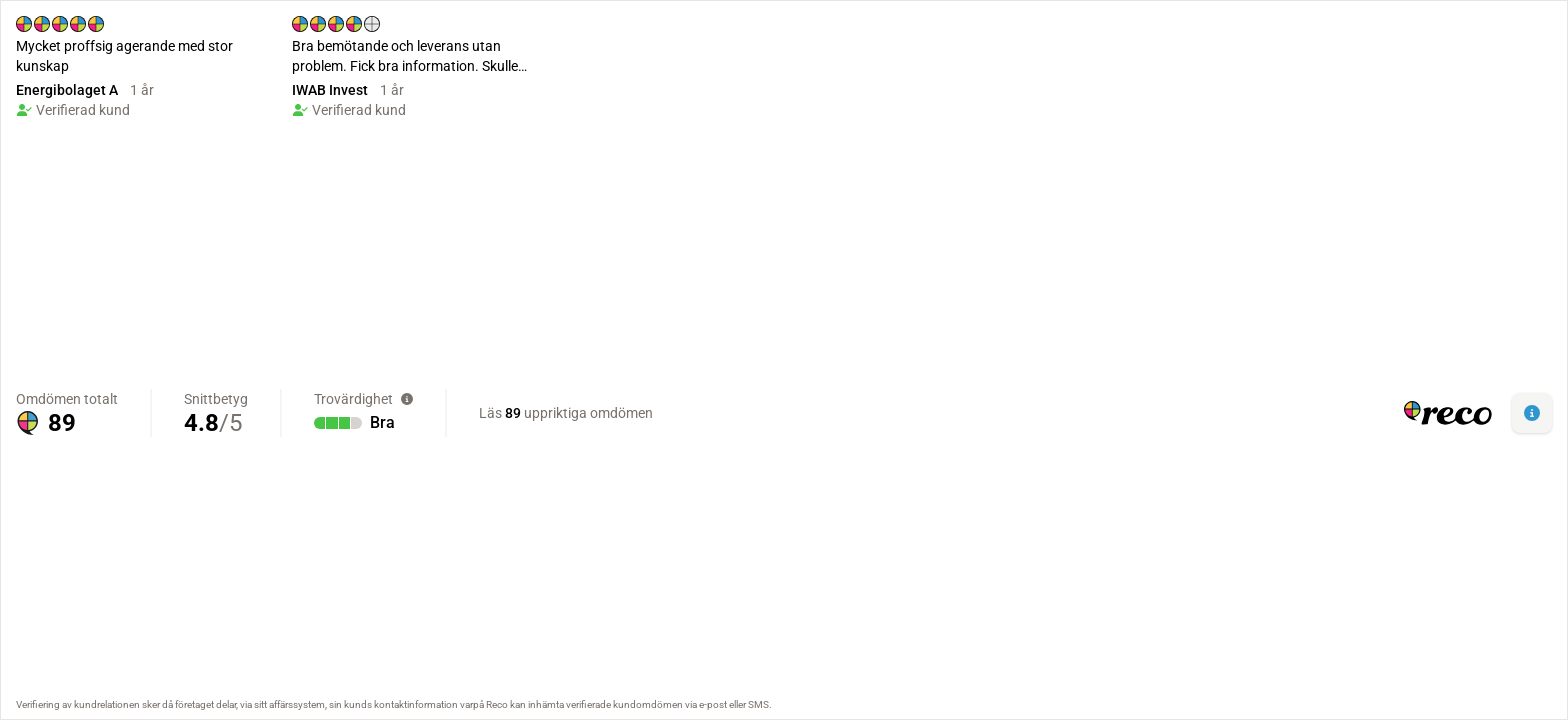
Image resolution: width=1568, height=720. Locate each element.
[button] (1532, 413)
